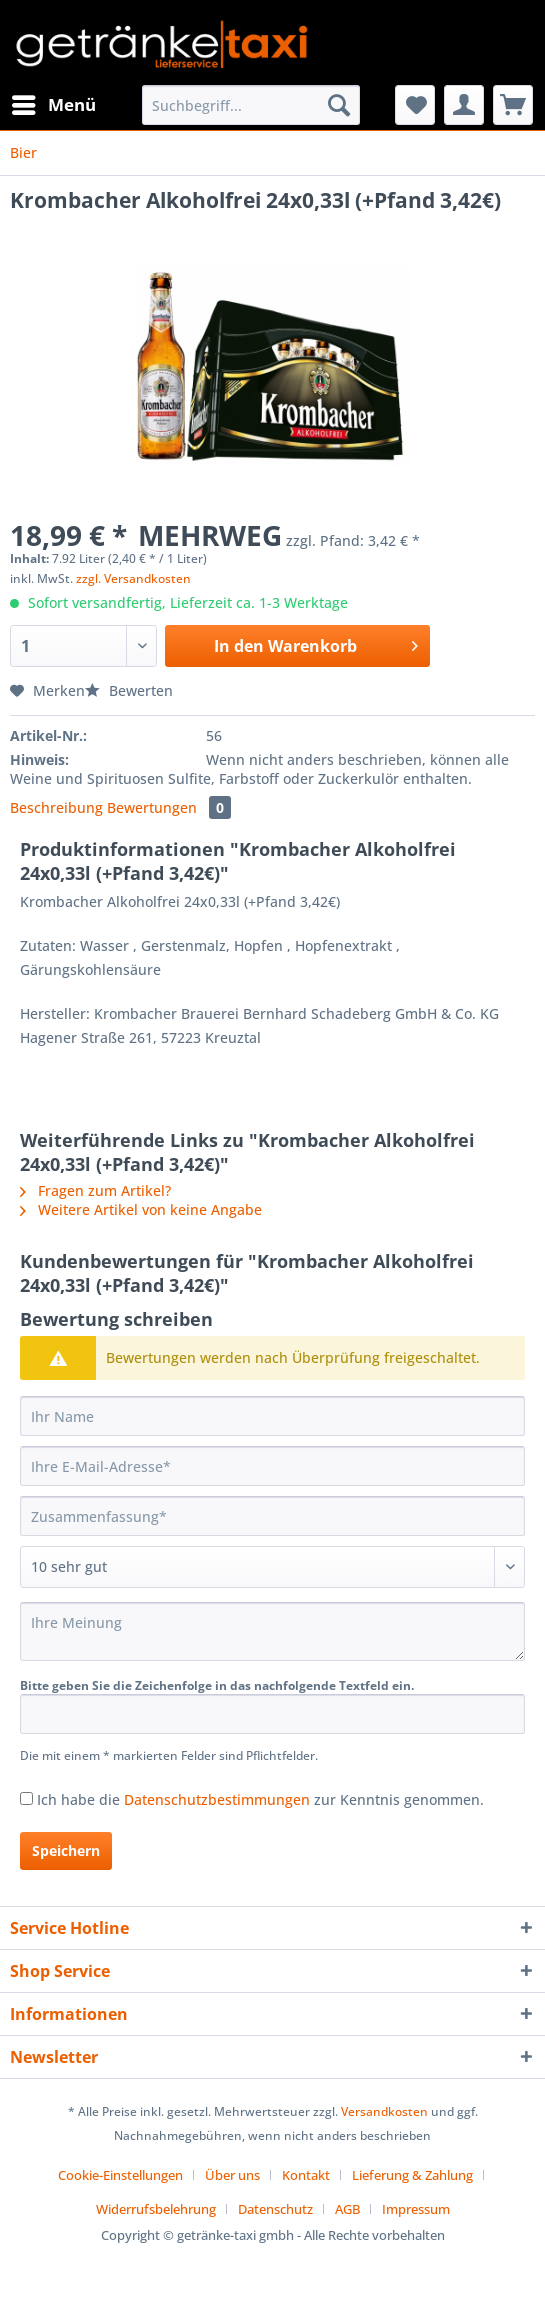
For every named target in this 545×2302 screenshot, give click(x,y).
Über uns (232, 2175)
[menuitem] (53, 105)
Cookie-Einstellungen (120, 2175)
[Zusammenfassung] (272, 1516)
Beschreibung (56, 807)
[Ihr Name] (272, 1416)
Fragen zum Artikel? (95, 1190)
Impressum (416, 2209)
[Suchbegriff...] (251, 105)
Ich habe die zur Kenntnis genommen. (260, 1799)
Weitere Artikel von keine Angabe (141, 1209)
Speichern (66, 1850)
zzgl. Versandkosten (133, 578)
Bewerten (129, 690)
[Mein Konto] (464, 105)
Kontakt (306, 2175)
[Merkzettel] (415, 105)
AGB (347, 2209)
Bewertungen (169, 807)
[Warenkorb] (513, 105)
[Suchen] (339, 105)
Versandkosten (384, 2111)
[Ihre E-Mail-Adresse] (272, 1466)
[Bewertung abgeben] (272, 1567)
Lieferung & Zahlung (412, 2175)
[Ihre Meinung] (272, 1631)
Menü (54, 102)
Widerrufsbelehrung (156, 2209)
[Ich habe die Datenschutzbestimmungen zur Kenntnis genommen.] (26, 1798)
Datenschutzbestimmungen (217, 1799)
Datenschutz (275, 2209)
